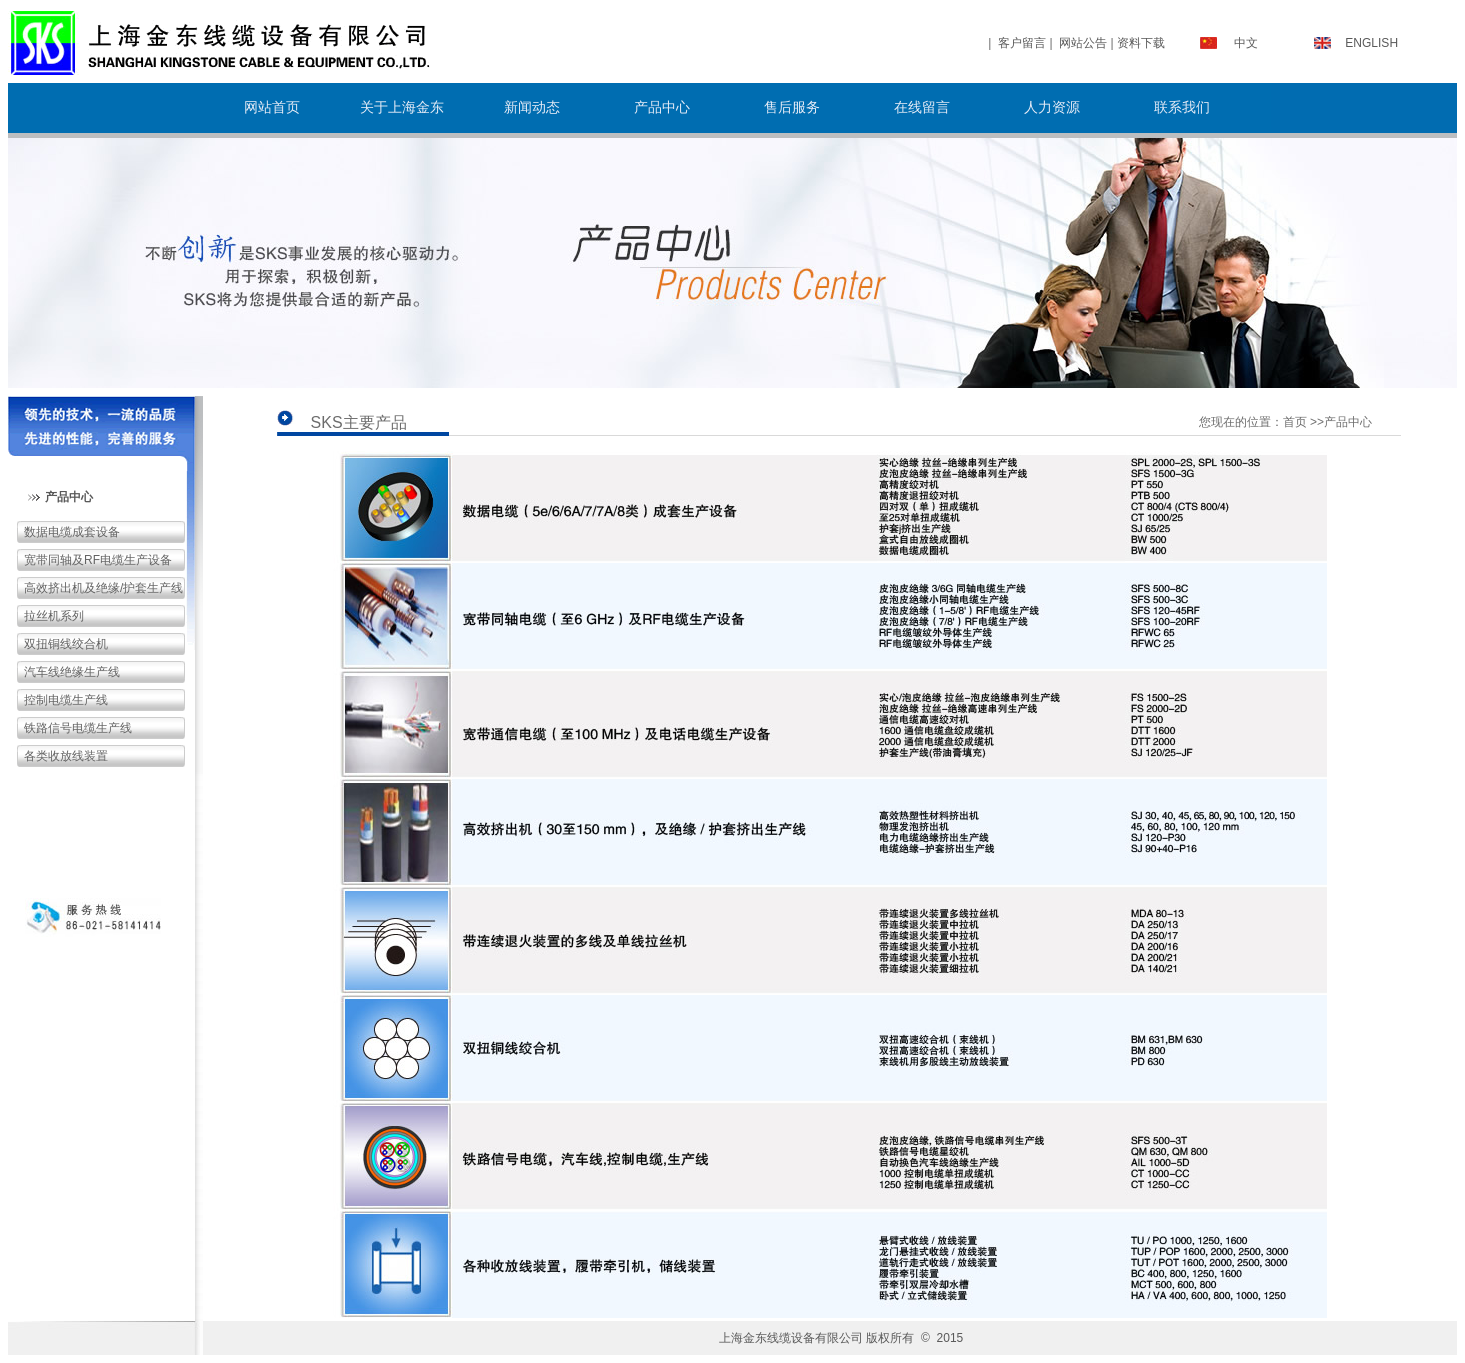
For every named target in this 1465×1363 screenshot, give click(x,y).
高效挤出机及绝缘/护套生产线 (103, 588)
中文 (1246, 43)
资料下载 (1141, 43)
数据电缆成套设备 (72, 532)
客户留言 (1022, 43)
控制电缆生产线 (66, 700)
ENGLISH (1371, 43)
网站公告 (1083, 43)
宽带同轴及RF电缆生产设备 (98, 560)
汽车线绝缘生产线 (72, 672)
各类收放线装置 (66, 756)
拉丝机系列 (54, 616)
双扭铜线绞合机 (66, 644)
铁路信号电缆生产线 (78, 728)
